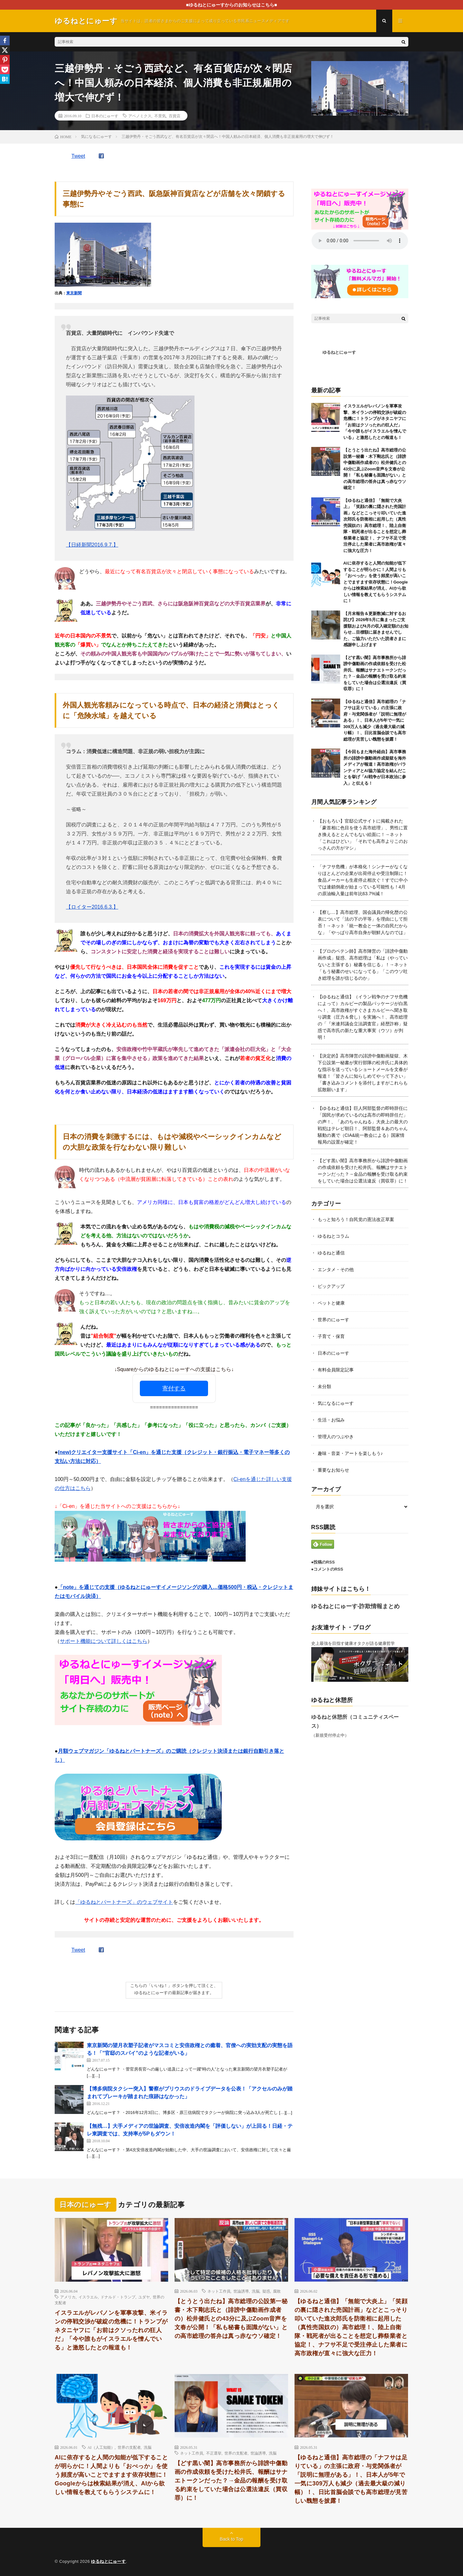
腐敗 (277, 2291)
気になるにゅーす (336, 1403)
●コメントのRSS (327, 1569)
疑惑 (266, 2291)
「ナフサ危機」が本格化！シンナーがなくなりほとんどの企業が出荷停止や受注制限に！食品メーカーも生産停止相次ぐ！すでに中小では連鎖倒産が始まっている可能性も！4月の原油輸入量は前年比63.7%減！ (363, 880)
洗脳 (255, 2291)
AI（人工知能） (101, 2447)
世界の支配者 (129, 2447)
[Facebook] (5, 40)
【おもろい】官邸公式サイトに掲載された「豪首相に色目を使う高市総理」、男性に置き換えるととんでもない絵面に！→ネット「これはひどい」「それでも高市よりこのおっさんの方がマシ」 (363, 834)
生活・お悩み (331, 1419)
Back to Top (231, 2539)
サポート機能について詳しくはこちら (103, 1641)
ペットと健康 (331, 1303)
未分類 (324, 1386)
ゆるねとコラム (333, 1236)
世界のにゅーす (333, 1319)
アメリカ (68, 2297)
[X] (5, 50)
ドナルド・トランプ (118, 2297)
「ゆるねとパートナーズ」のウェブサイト (124, 1902)
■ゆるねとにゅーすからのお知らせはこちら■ (231, 4)
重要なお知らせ (333, 1470)
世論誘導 (241, 2291)
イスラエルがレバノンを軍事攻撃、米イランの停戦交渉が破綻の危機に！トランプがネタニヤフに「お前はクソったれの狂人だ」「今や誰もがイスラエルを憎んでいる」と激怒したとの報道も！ (111, 2330)
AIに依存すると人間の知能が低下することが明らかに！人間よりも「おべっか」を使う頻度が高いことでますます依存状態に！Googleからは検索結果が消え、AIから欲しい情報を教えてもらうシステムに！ (375, 582)
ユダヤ (144, 2297)
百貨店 (174, 116)
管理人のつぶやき (336, 1436)
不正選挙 (214, 2453)
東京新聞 (74, 293)
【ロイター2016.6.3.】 (92, 907)
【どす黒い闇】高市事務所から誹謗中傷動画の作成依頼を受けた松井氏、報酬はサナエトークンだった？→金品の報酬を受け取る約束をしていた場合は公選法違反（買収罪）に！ (231, 2480)
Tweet (78, 156)
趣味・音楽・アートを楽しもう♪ (350, 1453)
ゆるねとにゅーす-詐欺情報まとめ (355, 1606)
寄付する (174, 1388)
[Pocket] (5, 69)
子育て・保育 (331, 1336)
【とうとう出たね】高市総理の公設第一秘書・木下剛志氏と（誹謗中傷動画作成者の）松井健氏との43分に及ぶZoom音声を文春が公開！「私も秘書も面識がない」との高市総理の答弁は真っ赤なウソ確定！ (374, 469)
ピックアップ (331, 1286)
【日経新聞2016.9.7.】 (92, 545)
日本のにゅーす (104, 116)
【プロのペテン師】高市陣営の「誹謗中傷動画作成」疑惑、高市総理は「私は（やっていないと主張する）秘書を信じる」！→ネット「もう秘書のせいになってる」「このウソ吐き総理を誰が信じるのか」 (363, 965)
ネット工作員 (219, 2291)
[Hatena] (5, 79)
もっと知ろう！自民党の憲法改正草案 (356, 1219)
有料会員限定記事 (336, 1369)
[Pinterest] (5, 60)
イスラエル (88, 2297)
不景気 (160, 116)
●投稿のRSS (323, 1562)
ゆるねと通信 (331, 1252)
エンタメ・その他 (336, 1269)
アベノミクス (139, 116)
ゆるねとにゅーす (339, 352)
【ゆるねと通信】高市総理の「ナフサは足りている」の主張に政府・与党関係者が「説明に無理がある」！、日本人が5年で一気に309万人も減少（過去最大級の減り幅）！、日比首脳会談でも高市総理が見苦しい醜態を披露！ (374, 720)
